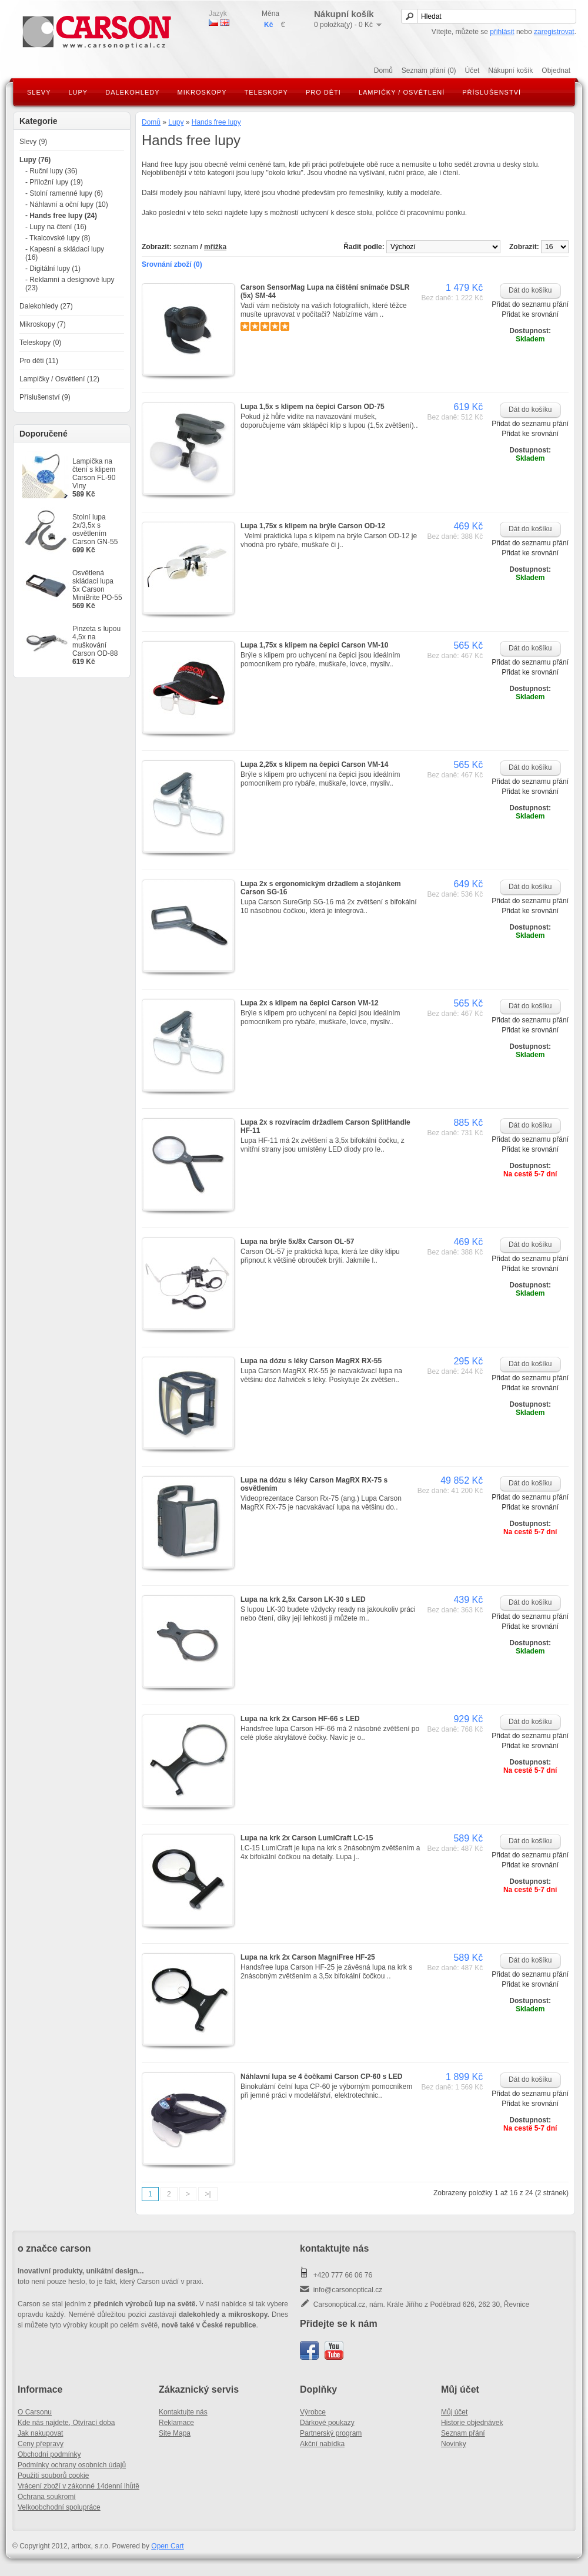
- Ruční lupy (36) (51, 171)
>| (208, 2194)
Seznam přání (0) (429, 70)
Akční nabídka (322, 2444)
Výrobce (313, 2412)
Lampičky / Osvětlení (402, 92)
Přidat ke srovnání (530, 314)
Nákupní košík (510, 70)
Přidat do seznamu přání (530, 304)
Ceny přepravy (41, 2444)
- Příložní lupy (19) (54, 182)
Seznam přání (463, 2433)
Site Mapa (175, 2433)
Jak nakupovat (40, 2433)
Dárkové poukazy (327, 2423)
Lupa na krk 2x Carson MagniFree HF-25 (307, 1957)
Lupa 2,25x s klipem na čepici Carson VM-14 (314, 764)
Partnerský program (331, 2433)
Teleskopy (266, 92)
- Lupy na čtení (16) (55, 227)
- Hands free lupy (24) (61, 216)
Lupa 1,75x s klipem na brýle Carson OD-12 (312, 526)
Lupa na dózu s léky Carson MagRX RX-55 (311, 1361)
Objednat (556, 70)
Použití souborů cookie (53, 2475)
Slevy (39, 92)
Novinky (453, 2444)
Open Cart (167, 2546)
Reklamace (176, 2423)
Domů (383, 70)
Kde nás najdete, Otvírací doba (66, 2423)
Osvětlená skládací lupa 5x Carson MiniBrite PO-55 (97, 585)
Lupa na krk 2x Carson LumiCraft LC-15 (306, 1838)
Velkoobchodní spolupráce (59, 2507)
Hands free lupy (216, 122)
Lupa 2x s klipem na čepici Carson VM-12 (309, 1003)
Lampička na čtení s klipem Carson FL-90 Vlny (93, 473)
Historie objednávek (472, 2423)
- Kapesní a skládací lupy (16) (64, 253)
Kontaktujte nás (183, 2412)
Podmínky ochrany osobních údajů (72, 2465)
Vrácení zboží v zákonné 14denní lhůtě (78, 2486)
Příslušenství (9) (45, 397)
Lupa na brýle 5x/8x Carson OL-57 (297, 1241)
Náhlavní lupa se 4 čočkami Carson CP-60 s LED (321, 2076)
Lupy (78, 92)
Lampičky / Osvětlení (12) (59, 379)
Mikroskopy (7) (42, 324)
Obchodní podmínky (49, 2454)
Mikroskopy (202, 92)
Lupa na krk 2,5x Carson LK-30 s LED (303, 1599)
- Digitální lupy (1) (53, 268)
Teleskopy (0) (40, 342)
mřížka (215, 247)
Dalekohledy (132, 92)
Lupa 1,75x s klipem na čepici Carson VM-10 (314, 645)
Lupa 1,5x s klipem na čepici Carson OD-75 (312, 406)
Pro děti (323, 92)
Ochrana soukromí (47, 2497)
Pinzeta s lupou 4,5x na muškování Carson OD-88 (96, 641)
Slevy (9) (33, 141)
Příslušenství (491, 92)
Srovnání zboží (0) (172, 264)
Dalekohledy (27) (46, 306)
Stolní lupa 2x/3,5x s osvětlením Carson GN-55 (95, 529)
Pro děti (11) (38, 361)
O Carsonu (35, 2412)
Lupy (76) (35, 160)
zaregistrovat (554, 32)
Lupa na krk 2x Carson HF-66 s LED (300, 1719)
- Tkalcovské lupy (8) (57, 238)
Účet (472, 70)
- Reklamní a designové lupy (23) (69, 284)
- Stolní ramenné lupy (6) (64, 193)
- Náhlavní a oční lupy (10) (66, 204)
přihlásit (502, 32)
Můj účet (454, 2412)
